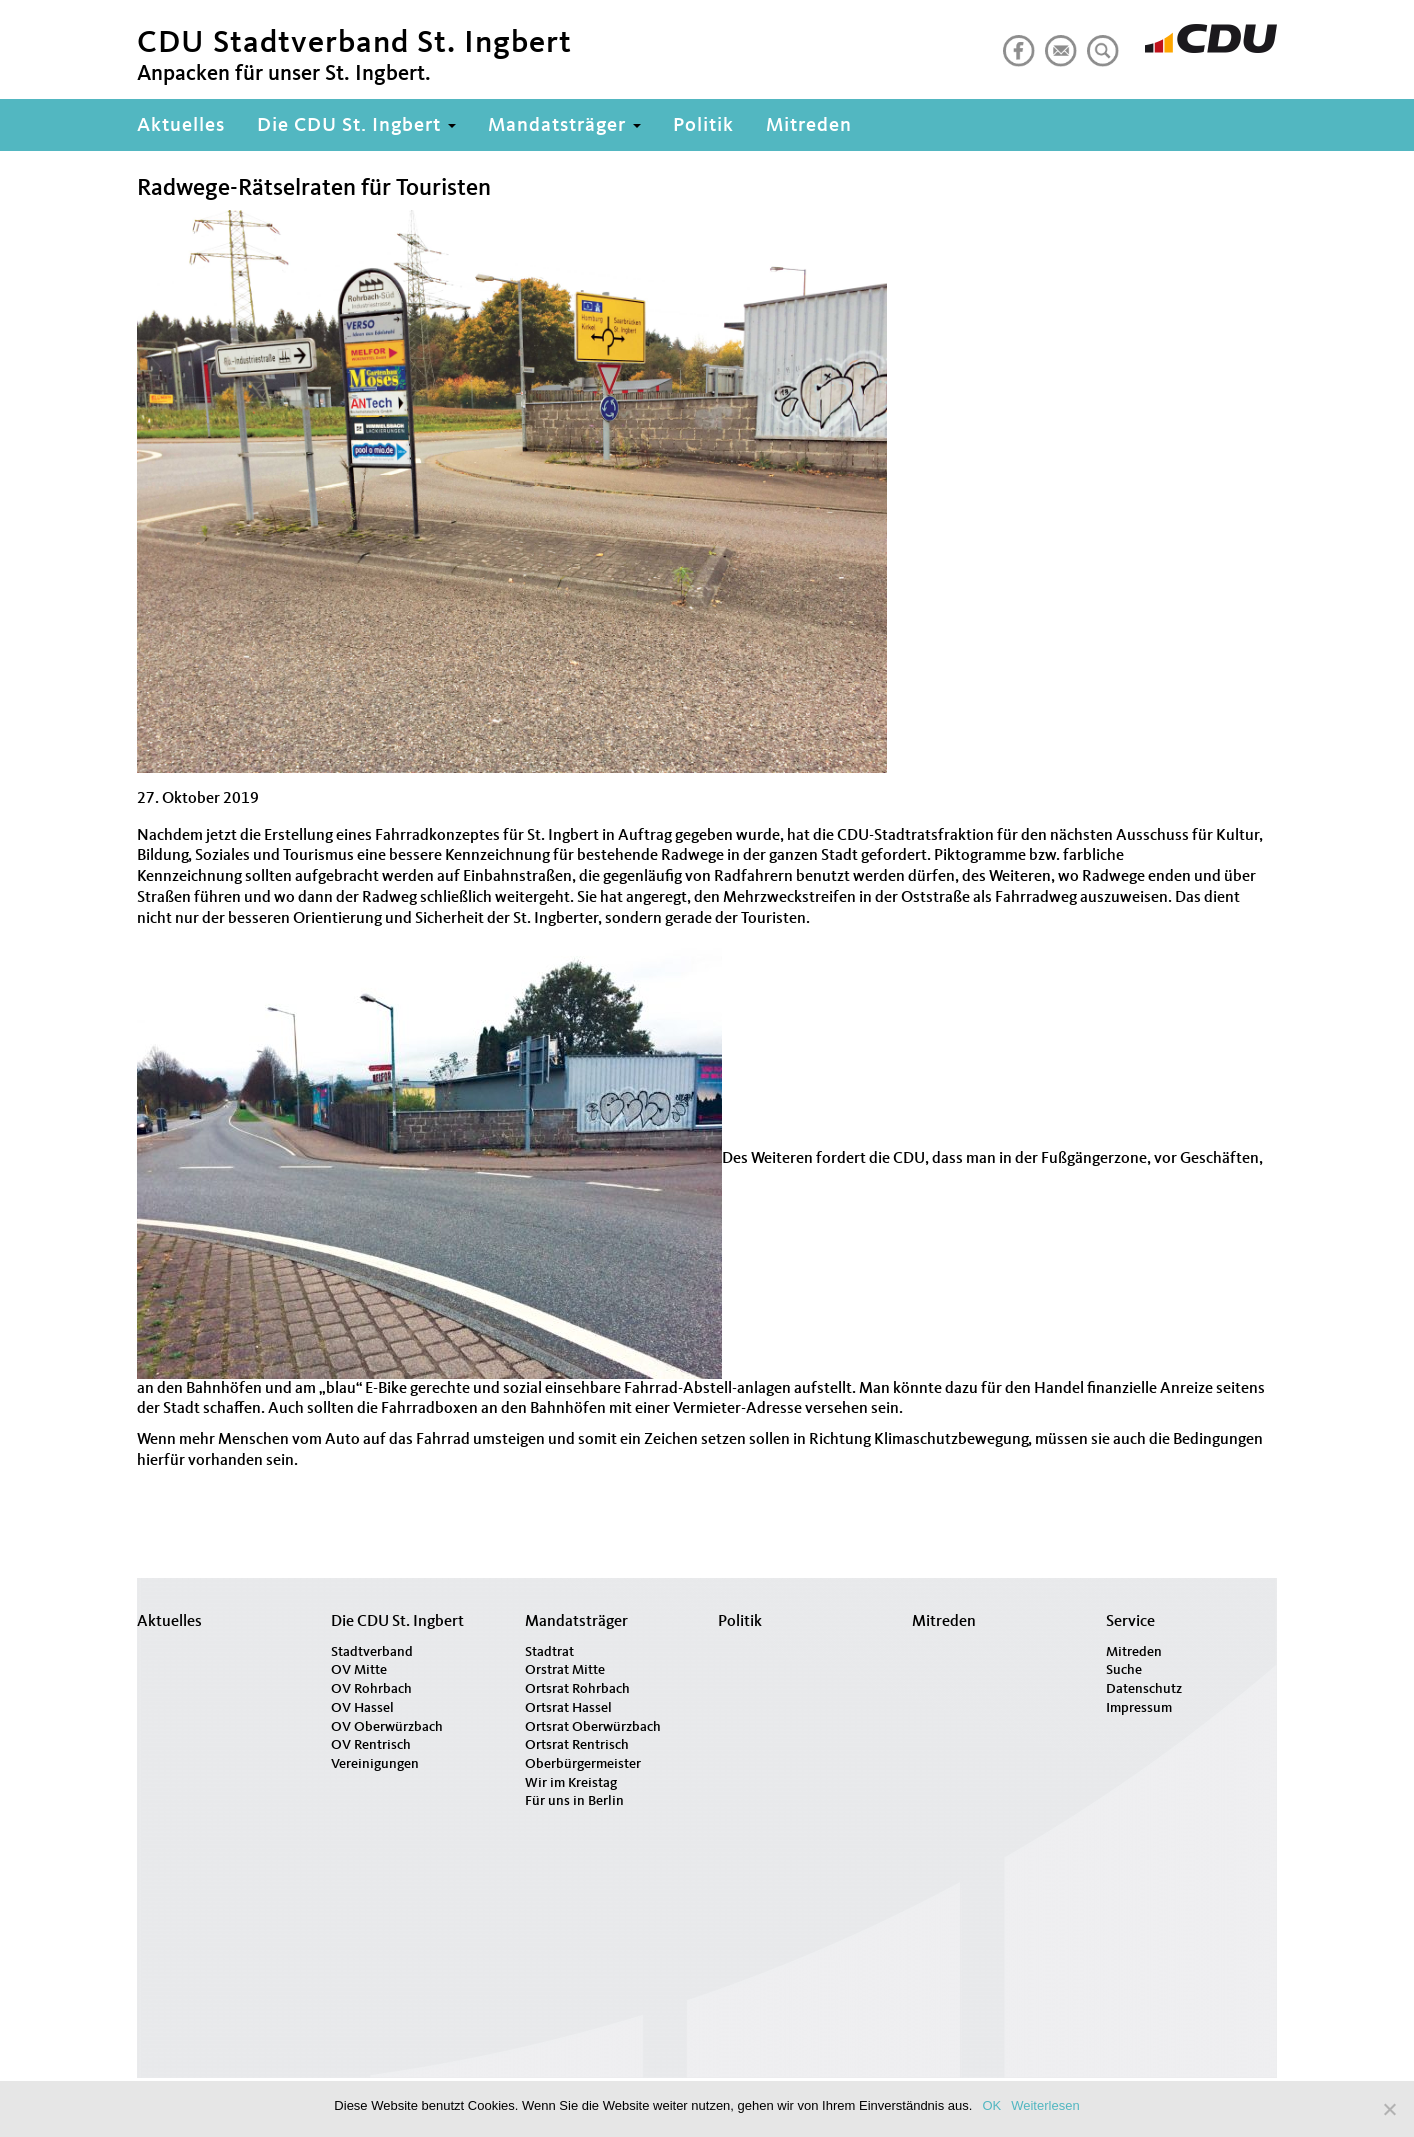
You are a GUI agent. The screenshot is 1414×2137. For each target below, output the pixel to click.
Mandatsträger (564, 126)
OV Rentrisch (371, 1745)
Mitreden (809, 126)
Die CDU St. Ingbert (356, 126)
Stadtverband (372, 1652)
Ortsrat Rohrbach (577, 1689)
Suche (1124, 1670)
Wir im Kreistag (571, 1783)
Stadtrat (549, 1652)
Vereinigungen (375, 1764)
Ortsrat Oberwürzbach (593, 1727)
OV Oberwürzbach (387, 1727)
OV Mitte (359, 1670)
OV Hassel (362, 1708)
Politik (703, 126)
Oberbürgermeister (583, 1764)
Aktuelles (181, 126)
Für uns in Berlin (574, 1801)
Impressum (1139, 1708)
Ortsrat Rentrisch (577, 1745)
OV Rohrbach (371, 1689)
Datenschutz (1144, 1689)
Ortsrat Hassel (568, 1708)
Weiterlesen (1045, 2105)
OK (991, 2105)
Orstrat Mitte (565, 1670)
